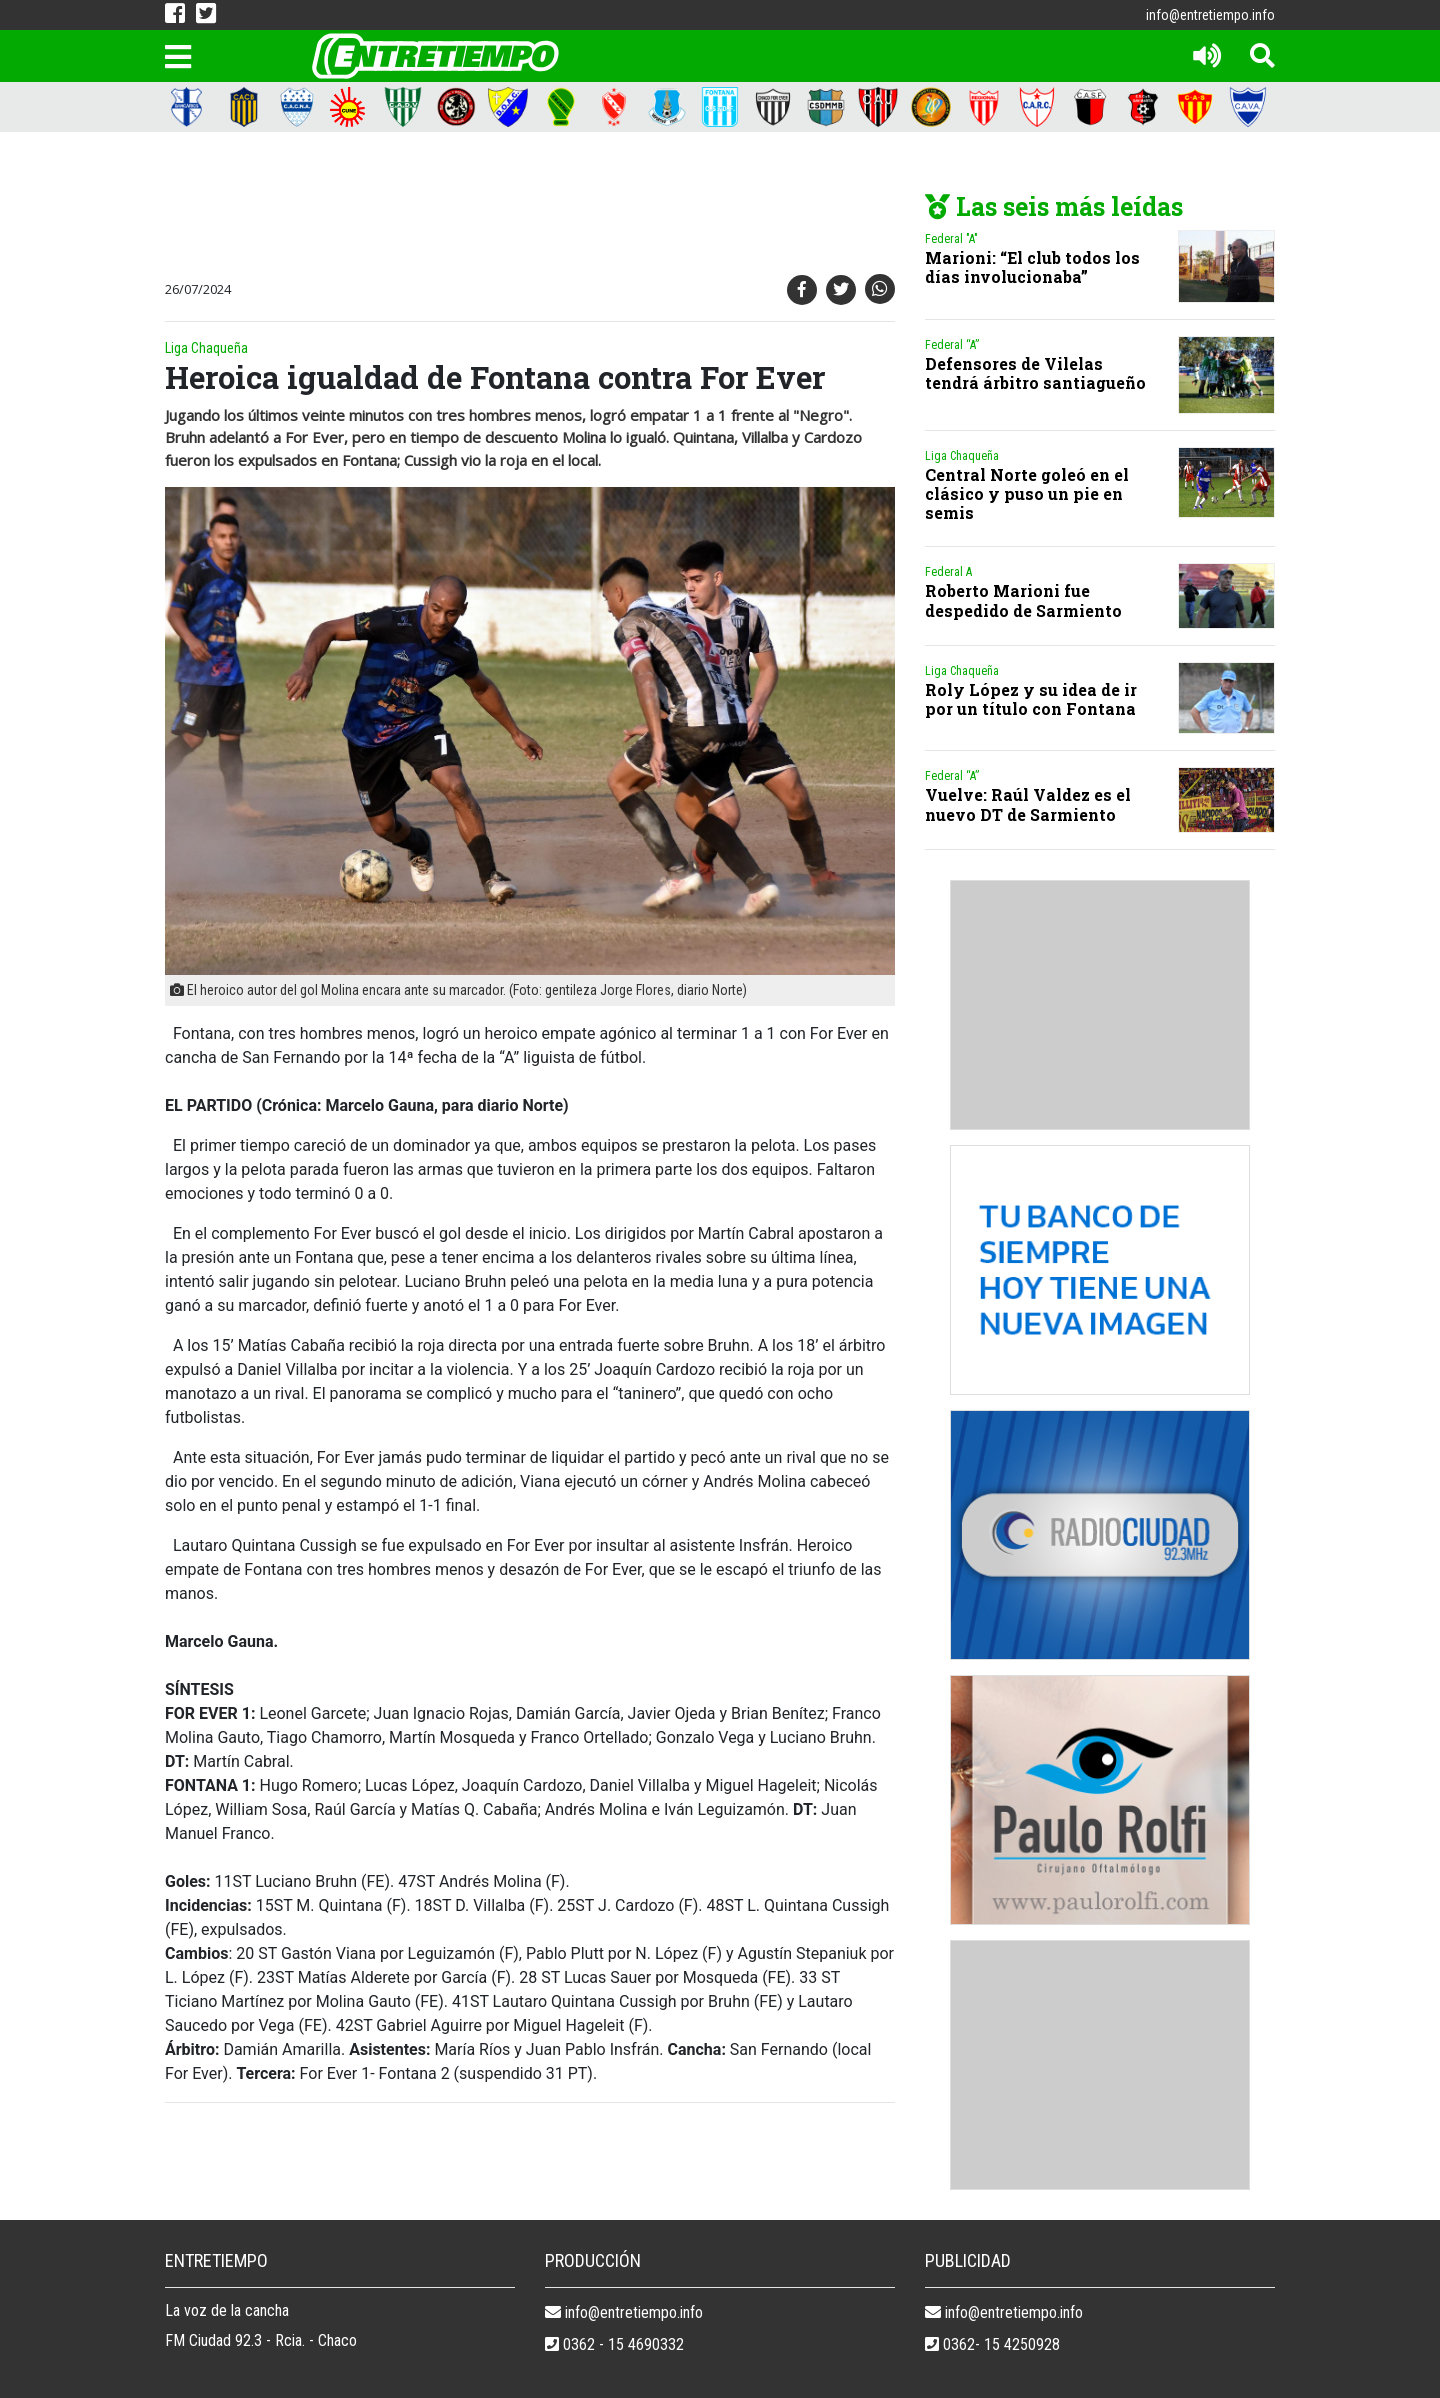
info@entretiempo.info (1210, 15)
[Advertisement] (525, 207)
